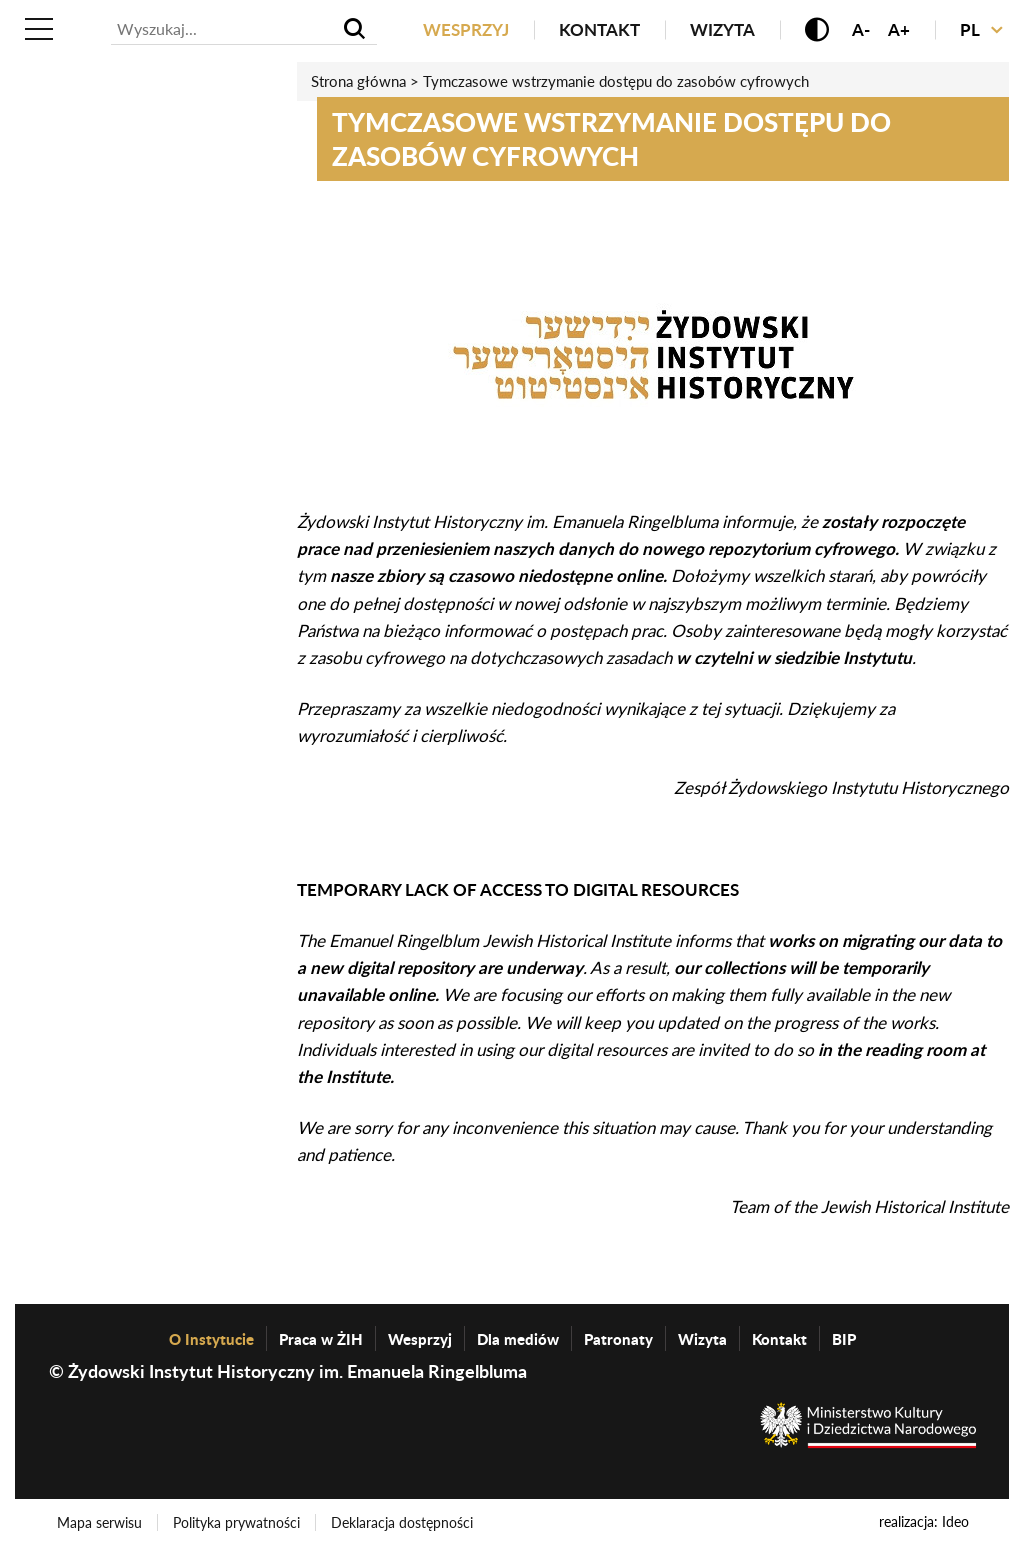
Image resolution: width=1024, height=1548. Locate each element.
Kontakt (599, 29)
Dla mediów (518, 1339)
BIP (844, 1339)
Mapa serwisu (99, 1522)
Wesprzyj (466, 29)
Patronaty (618, 1339)
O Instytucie (211, 1339)
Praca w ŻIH (321, 1339)
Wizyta (722, 29)
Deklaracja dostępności (402, 1522)
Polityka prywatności (236, 1522)
